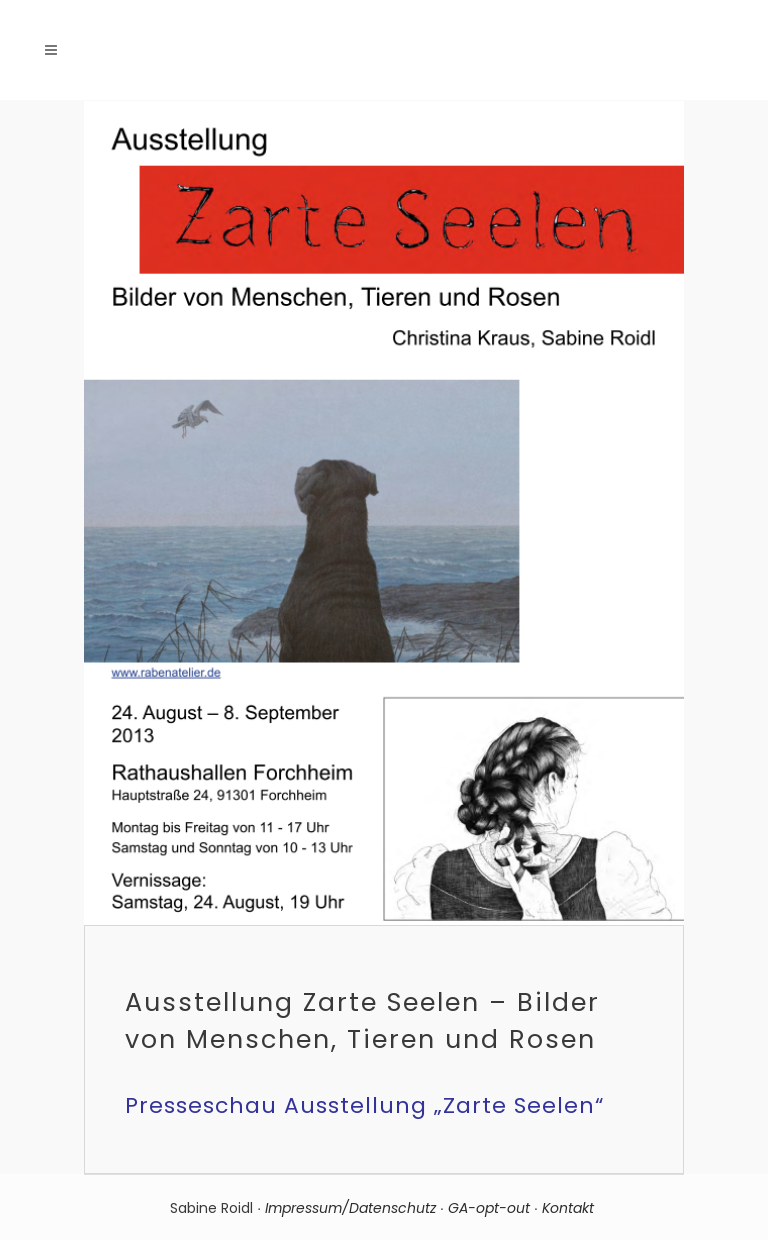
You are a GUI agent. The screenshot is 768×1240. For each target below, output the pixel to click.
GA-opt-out (489, 1208)
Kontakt (570, 1208)
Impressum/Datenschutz (350, 1208)
